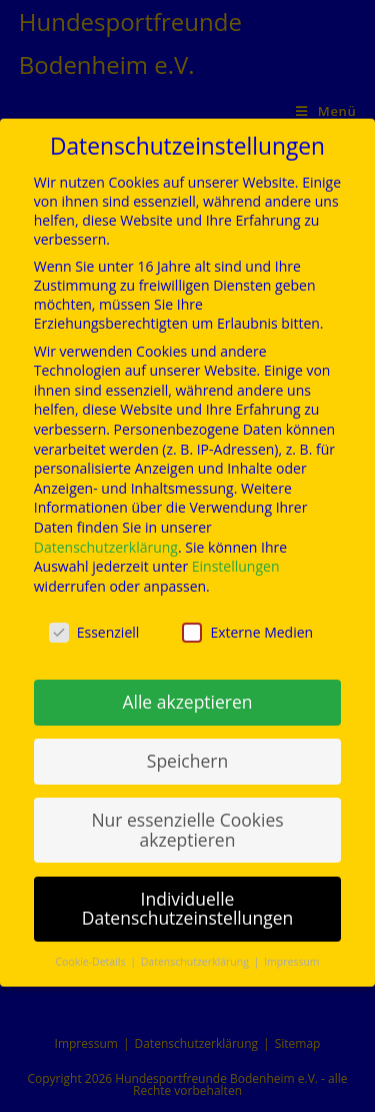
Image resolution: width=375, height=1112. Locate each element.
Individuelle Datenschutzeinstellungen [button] (188, 894)
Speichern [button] (187, 747)
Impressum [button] (291, 948)
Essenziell (94, 617)
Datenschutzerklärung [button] (196, 948)
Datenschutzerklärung (106, 532)
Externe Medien (247, 617)
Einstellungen (236, 552)
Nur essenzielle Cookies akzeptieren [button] (187, 816)
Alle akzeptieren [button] (187, 688)
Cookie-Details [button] (91, 948)
